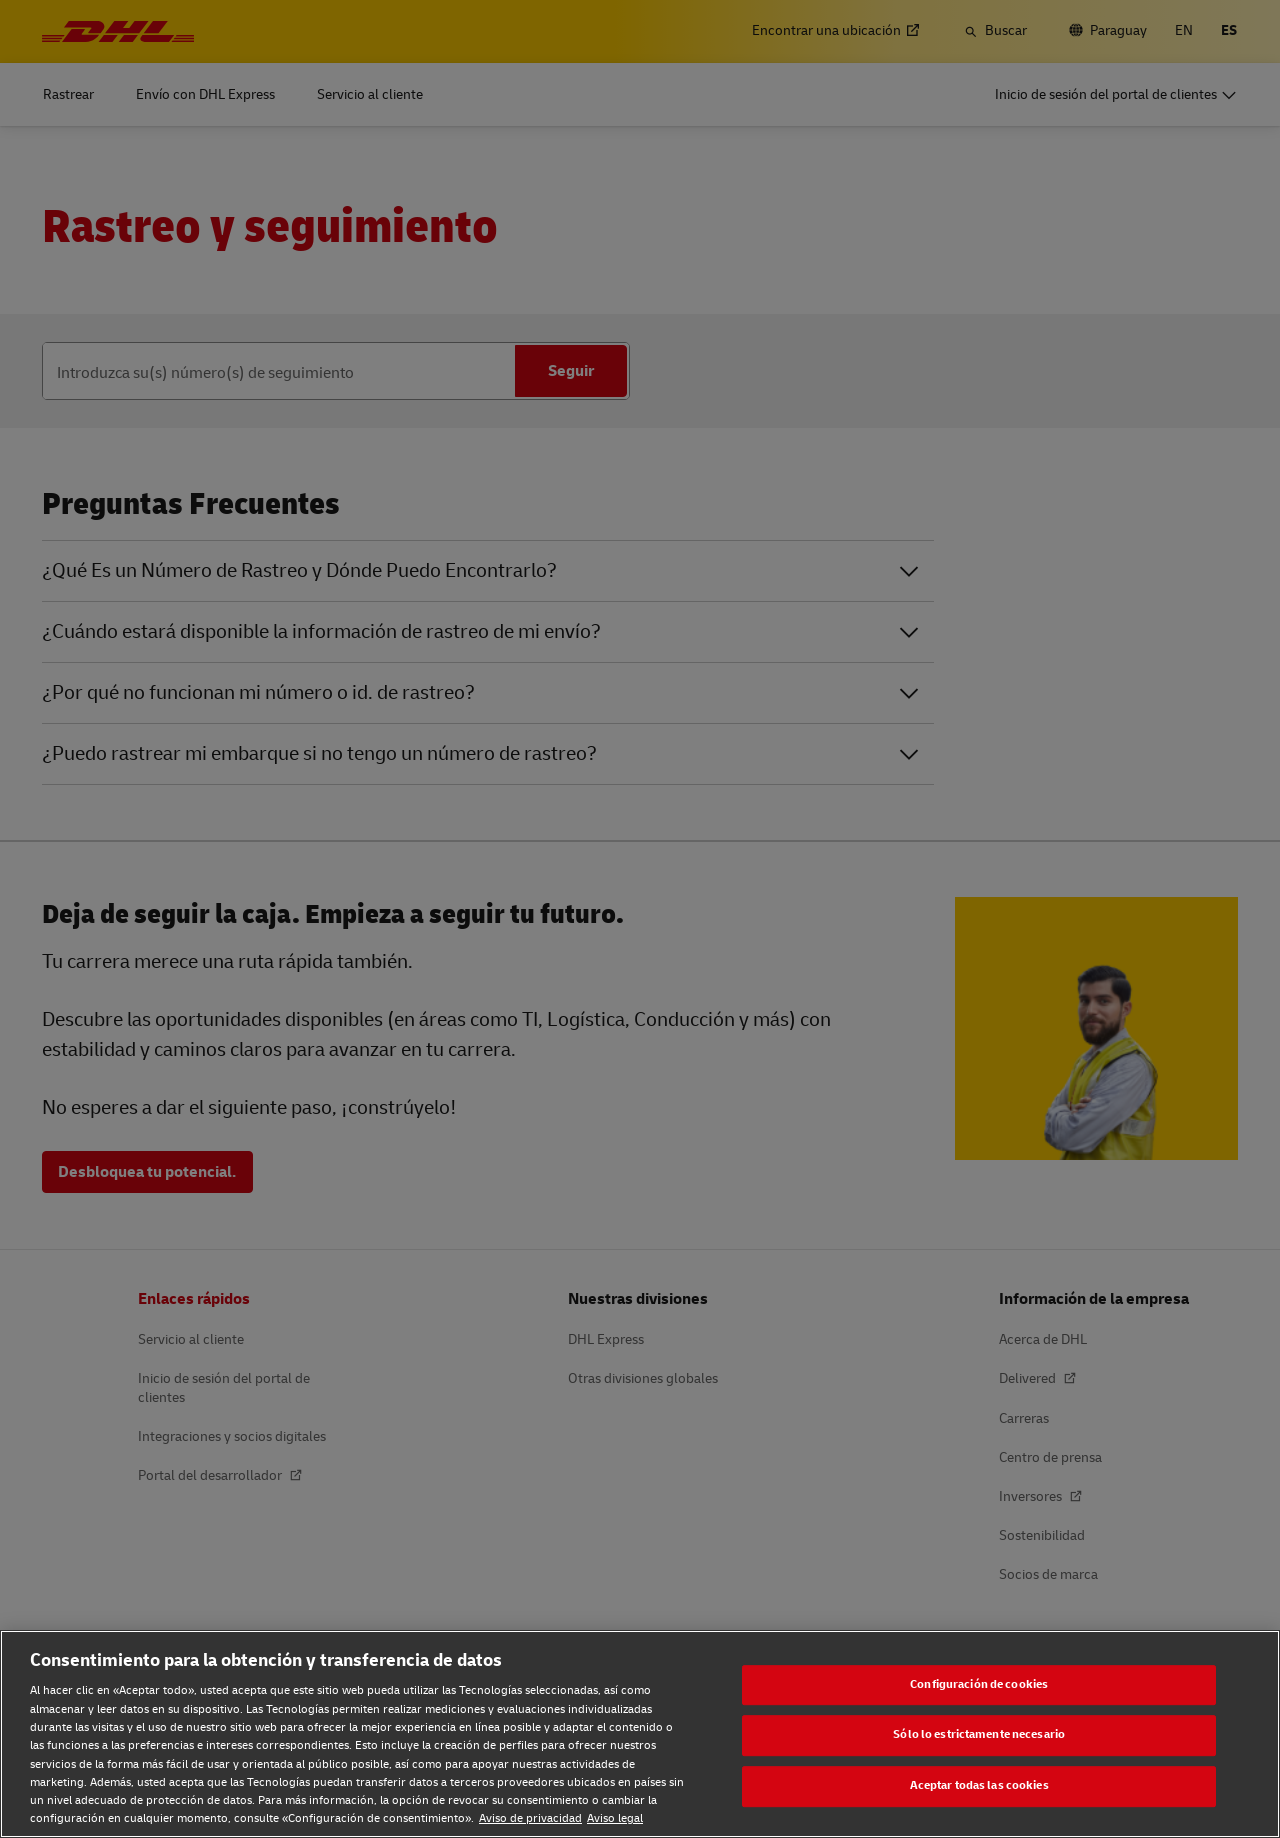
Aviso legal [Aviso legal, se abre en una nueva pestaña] (615, 1818)
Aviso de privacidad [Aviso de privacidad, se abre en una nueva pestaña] (530, 1818)
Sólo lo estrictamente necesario (979, 1735)
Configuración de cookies (979, 1684)
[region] (640, 1734)
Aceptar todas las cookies (979, 1785)
